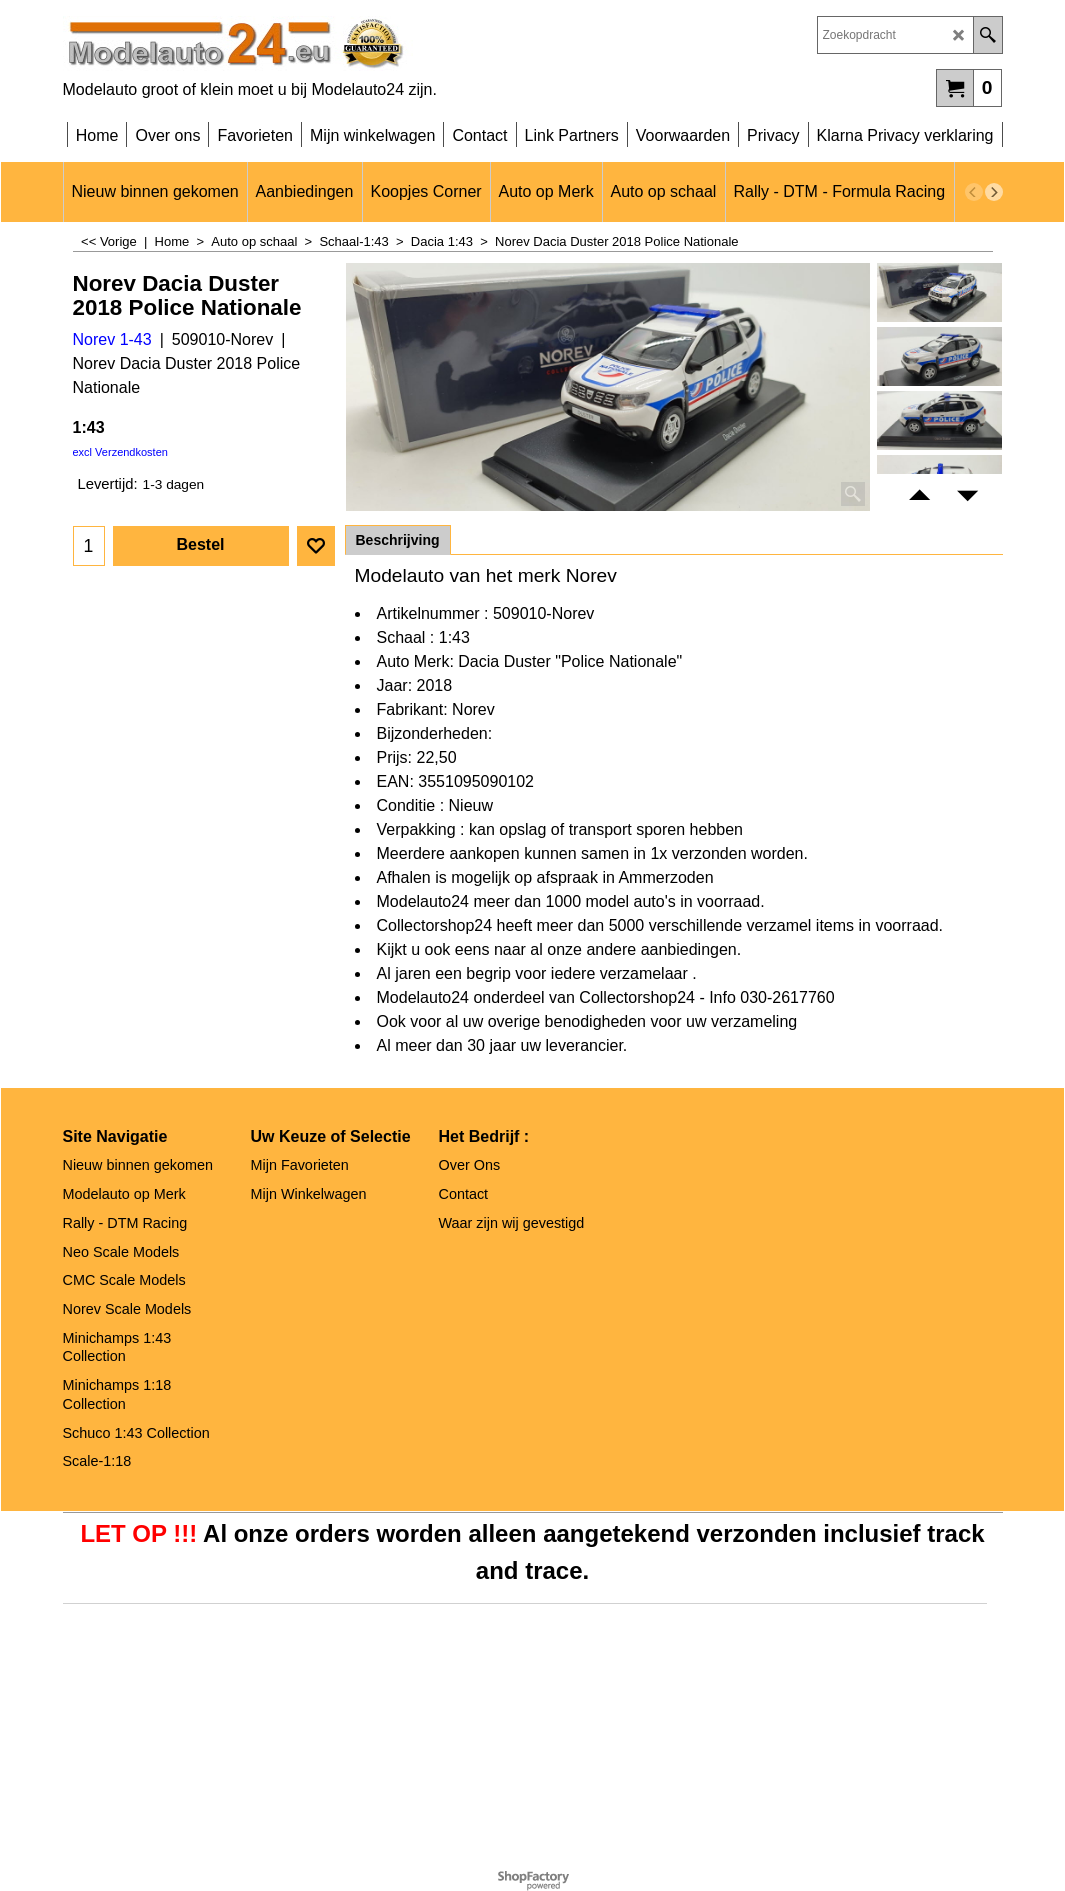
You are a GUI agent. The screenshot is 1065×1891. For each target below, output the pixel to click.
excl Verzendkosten (120, 452)
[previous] (974, 192)
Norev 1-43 (112, 339)
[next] (994, 192)
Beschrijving (398, 540)
